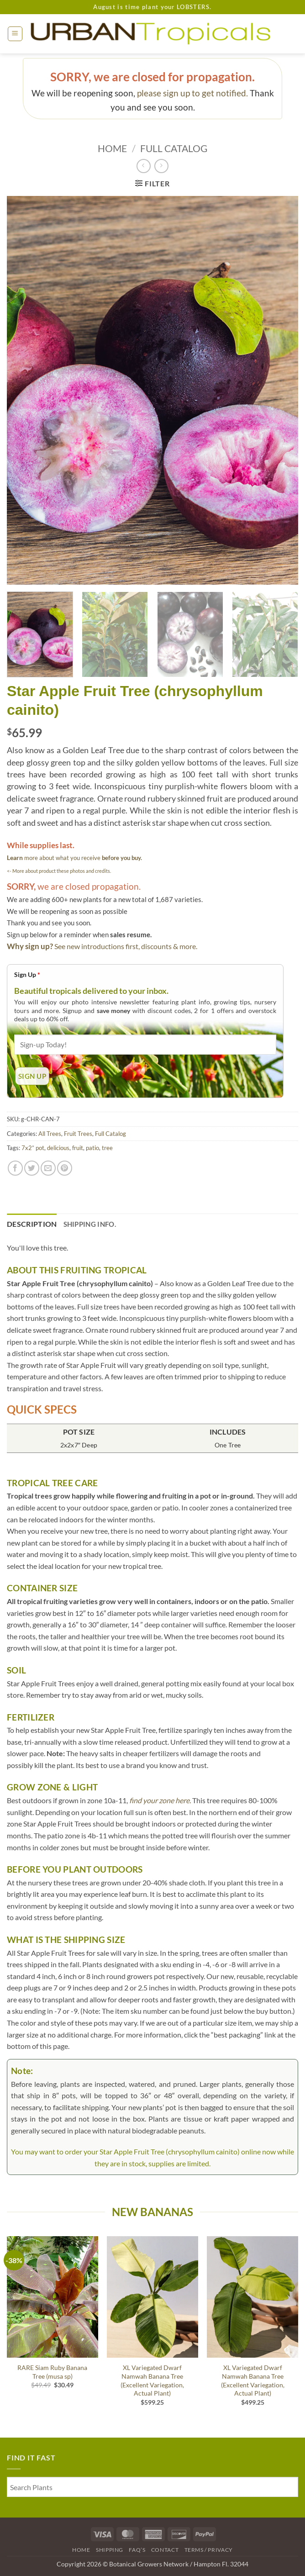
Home (112, 148)
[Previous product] (161, 166)
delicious (58, 1147)
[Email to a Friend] (48, 1168)
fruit (77, 1147)
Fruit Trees (78, 1133)
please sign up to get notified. (192, 93)
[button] (15, 33)
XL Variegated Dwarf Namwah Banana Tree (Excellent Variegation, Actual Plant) (152, 2380)
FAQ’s (137, 2549)
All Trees (49, 1133)
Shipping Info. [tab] (89, 1224)
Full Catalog (173, 148)
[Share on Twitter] (31, 1168)
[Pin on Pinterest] (64, 1168)
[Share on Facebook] (15, 1168)
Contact (165, 2549)
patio (92, 1147)
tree (107, 1147)
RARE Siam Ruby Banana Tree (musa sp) (52, 2372)
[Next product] (144, 166)
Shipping (109, 2549)
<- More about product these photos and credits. (59, 871)
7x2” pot (32, 1147)
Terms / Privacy (208, 2549)
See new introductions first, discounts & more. (125, 946)
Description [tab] (32, 1223)
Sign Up (27, 974)
